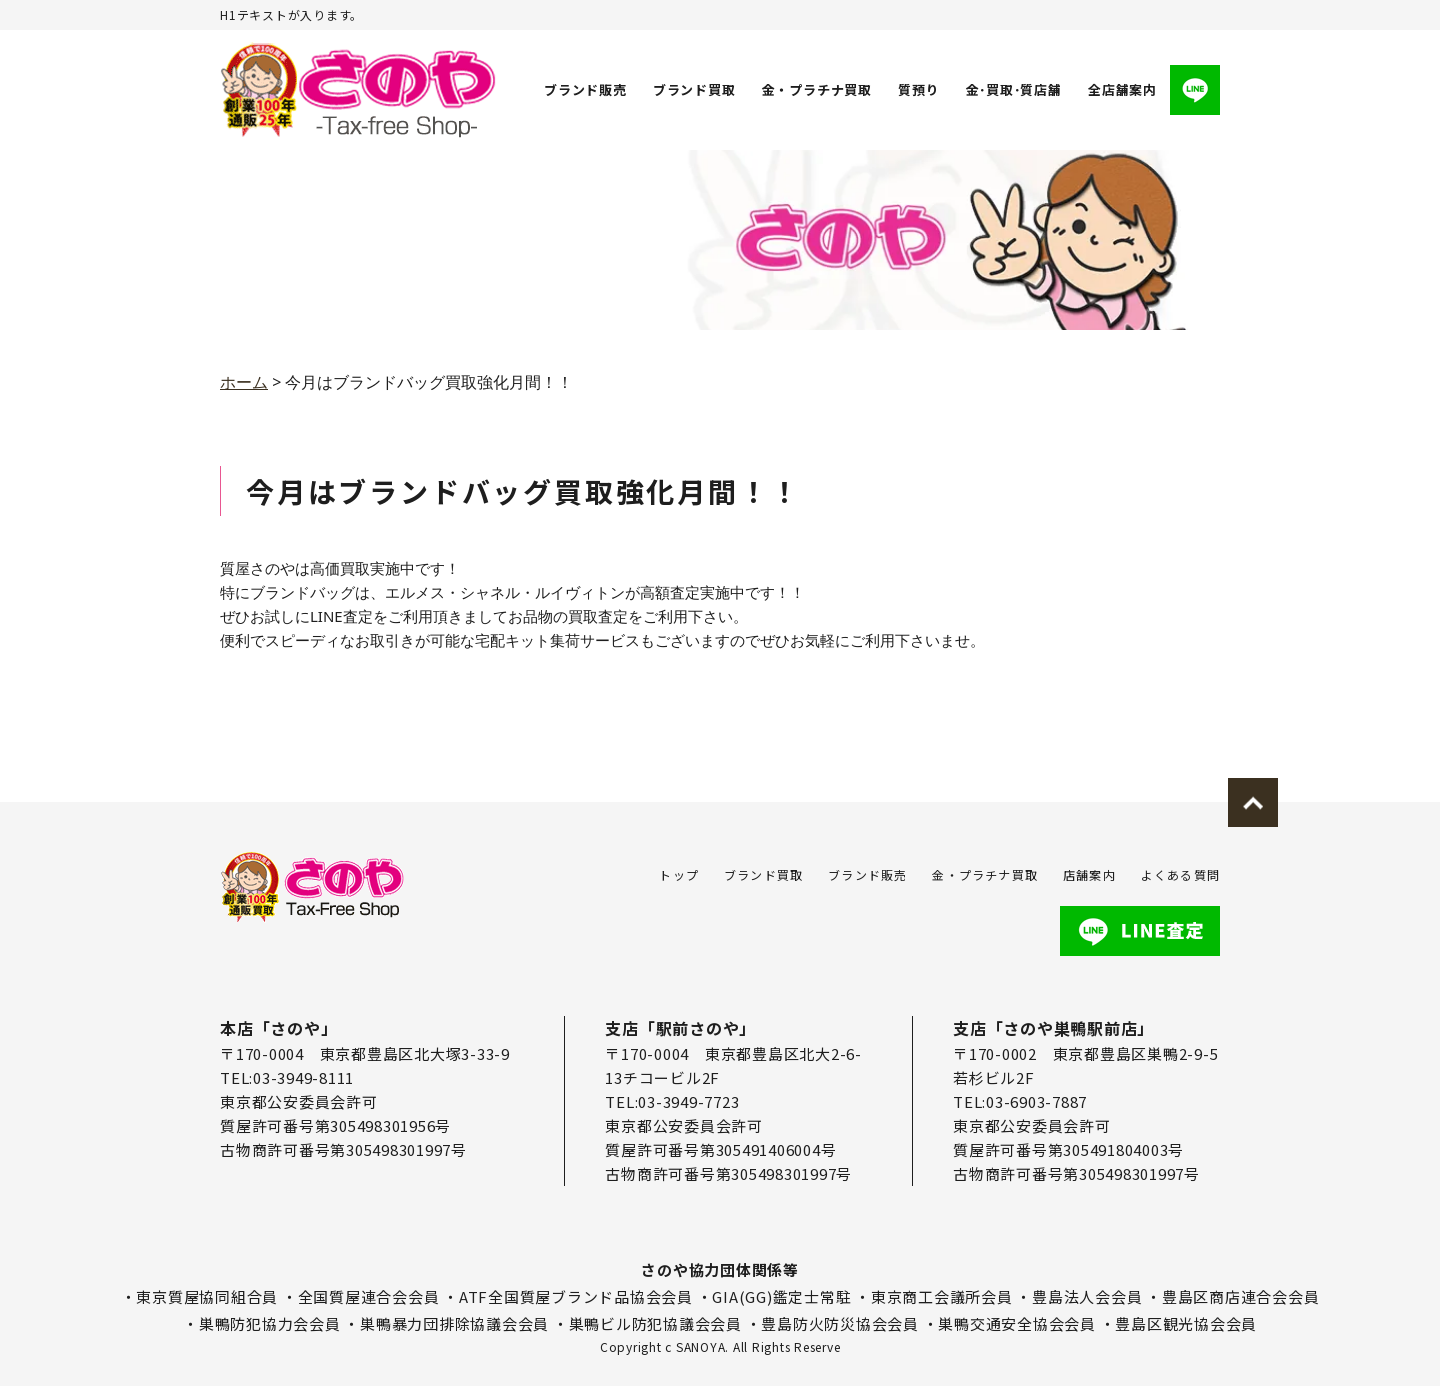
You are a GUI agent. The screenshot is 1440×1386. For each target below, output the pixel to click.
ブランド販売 (585, 89)
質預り (917, 89)
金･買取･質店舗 (1013, 89)
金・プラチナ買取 (816, 89)
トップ (679, 874)
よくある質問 (1180, 874)
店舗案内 (1089, 874)
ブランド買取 (694, 89)
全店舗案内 (1122, 89)
